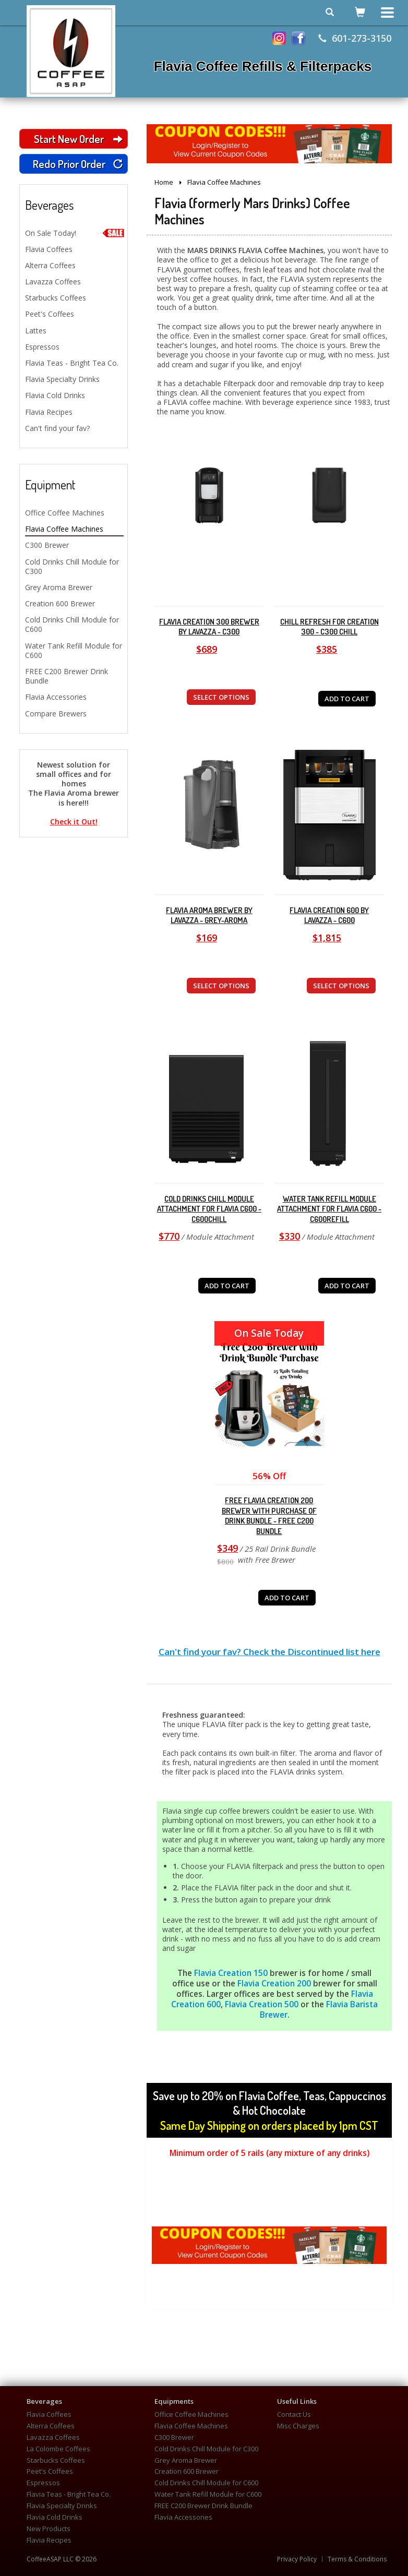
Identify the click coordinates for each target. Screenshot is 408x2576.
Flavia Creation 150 (232, 1973)
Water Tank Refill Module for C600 (73, 650)
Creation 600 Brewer (60, 603)
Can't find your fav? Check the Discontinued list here (269, 1652)
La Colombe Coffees (58, 2449)
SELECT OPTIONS (221, 697)
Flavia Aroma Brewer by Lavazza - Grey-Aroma (209, 915)
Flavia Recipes (49, 412)
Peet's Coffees (49, 314)
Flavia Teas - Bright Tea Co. (71, 363)
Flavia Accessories (56, 697)
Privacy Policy (297, 2559)
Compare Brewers (56, 713)
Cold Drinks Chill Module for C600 (72, 624)
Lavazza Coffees (53, 281)
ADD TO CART (347, 698)
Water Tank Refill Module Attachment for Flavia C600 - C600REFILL (329, 1209)
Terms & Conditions (357, 2559)
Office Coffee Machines (64, 513)
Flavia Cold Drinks (55, 395)
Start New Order (78, 138)
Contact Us (294, 2414)
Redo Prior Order (78, 164)
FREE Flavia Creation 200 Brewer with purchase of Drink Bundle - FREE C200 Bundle (269, 1515)
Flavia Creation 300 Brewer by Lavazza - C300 (209, 627)
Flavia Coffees (49, 249)
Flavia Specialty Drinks (62, 379)
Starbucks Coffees (55, 298)
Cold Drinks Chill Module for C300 (72, 566)
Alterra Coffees (50, 265)
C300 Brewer (47, 545)
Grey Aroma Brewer (58, 587)
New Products (48, 2528)
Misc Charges (298, 2426)
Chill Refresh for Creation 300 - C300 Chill (329, 627)
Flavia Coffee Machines (64, 529)
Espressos (42, 347)
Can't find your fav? (57, 428)
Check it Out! (74, 821)
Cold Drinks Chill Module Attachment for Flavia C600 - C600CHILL (209, 1209)
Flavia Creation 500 (261, 2004)
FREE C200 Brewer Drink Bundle (66, 676)
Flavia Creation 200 (274, 1983)
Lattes (35, 331)
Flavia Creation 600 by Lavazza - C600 (329, 915)
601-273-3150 (354, 38)
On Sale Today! (74, 233)
